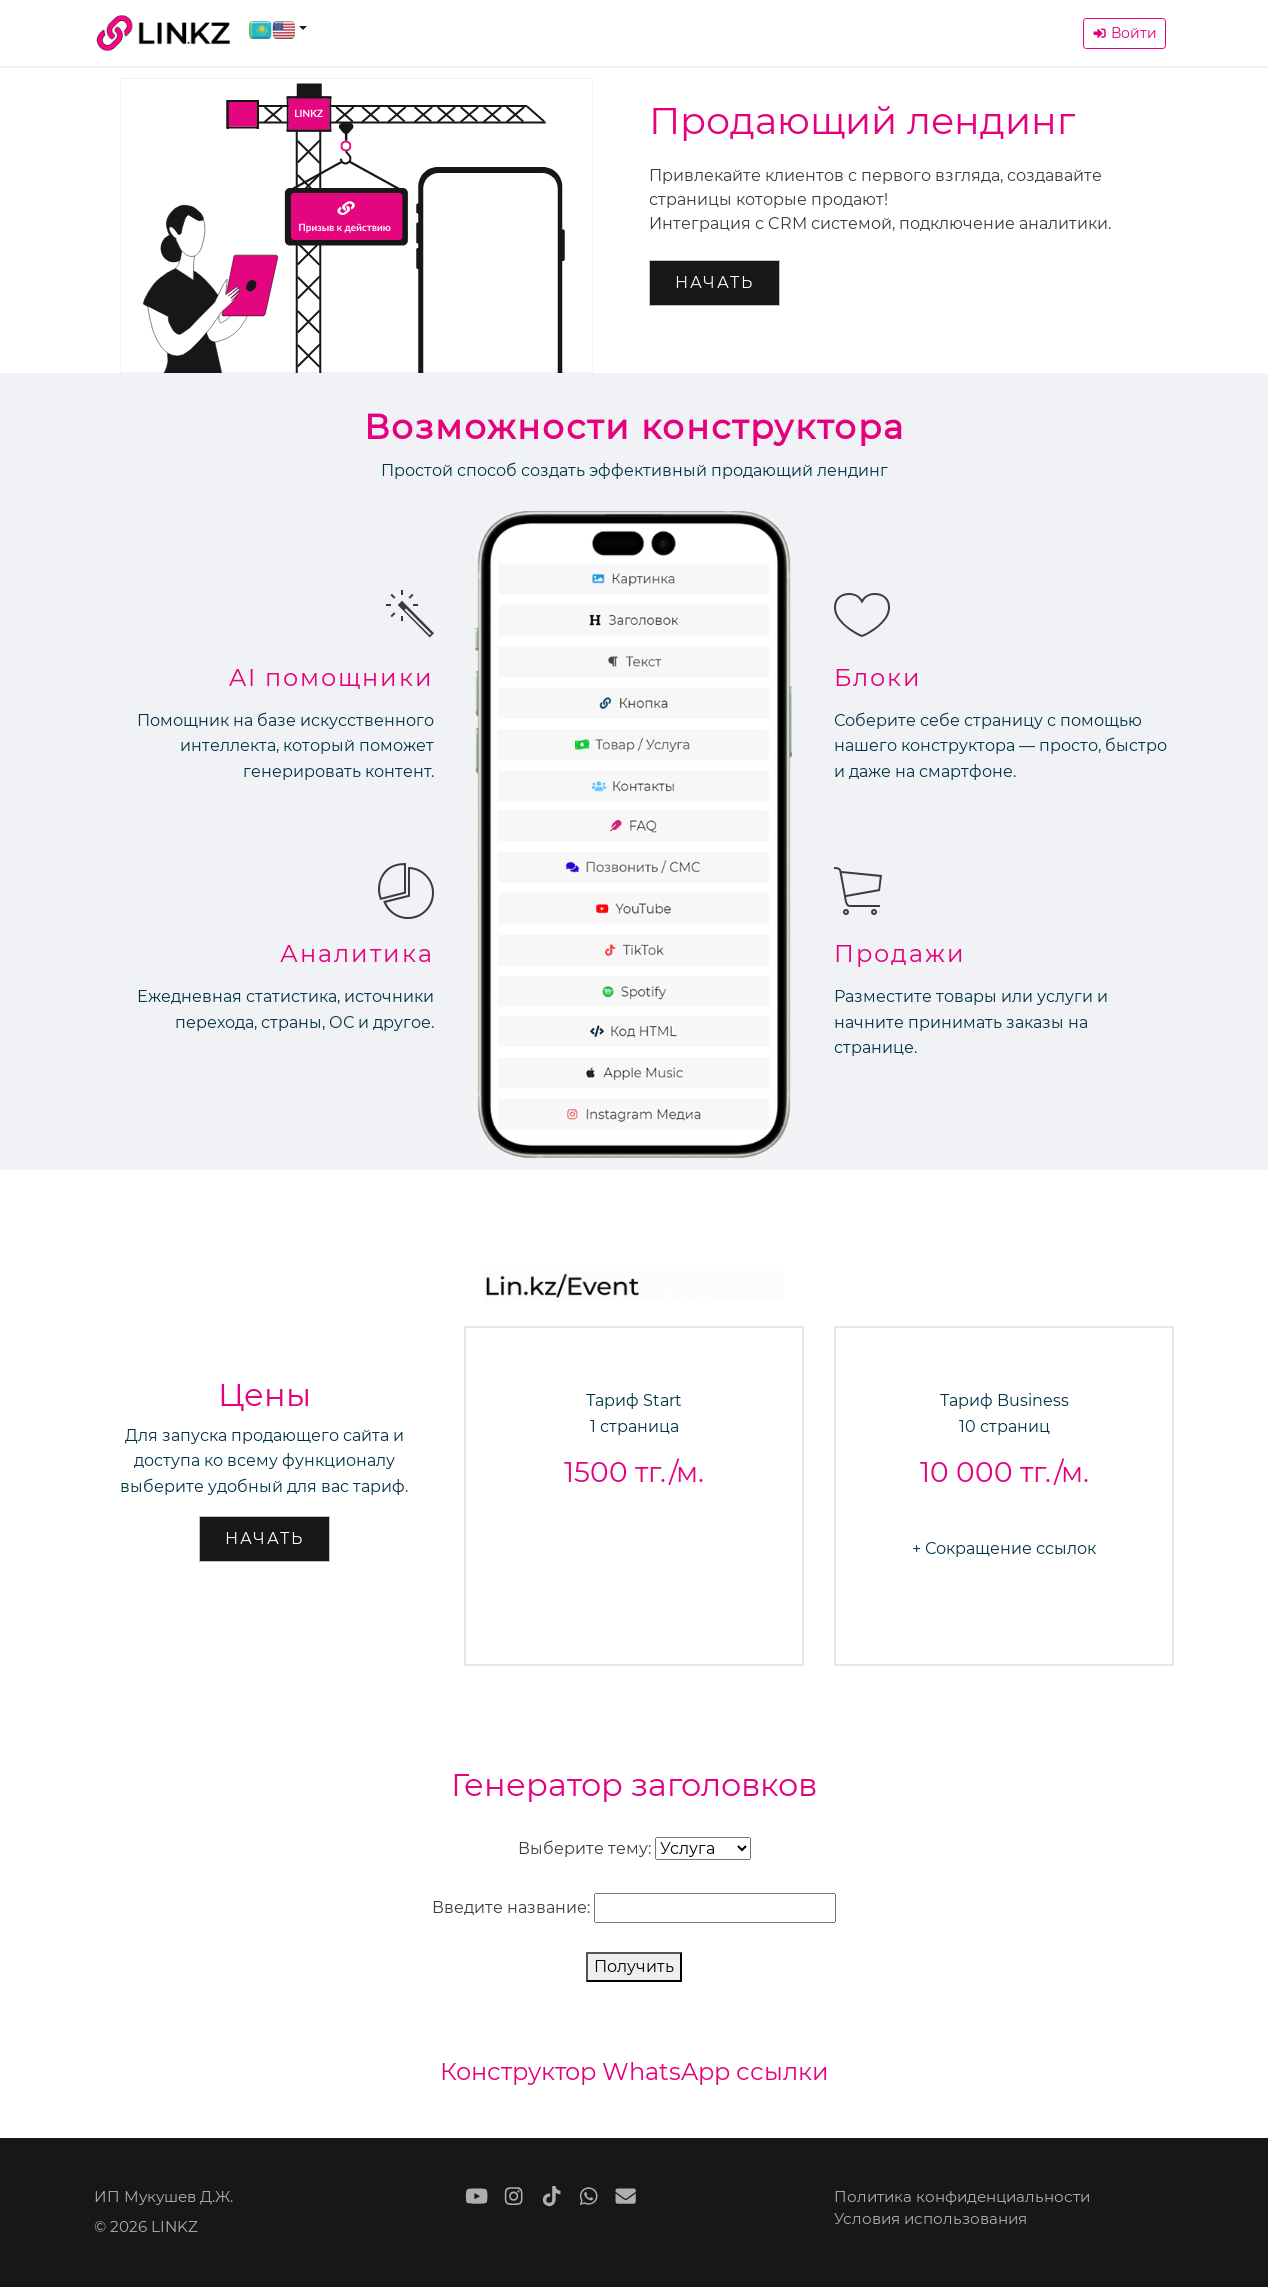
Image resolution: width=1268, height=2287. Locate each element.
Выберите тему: (584, 1848)
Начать (714, 282)
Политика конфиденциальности (962, 2196)
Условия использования (930, 2218)
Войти (1124, 33)
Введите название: (511, 1907)
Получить (634, 1966)
